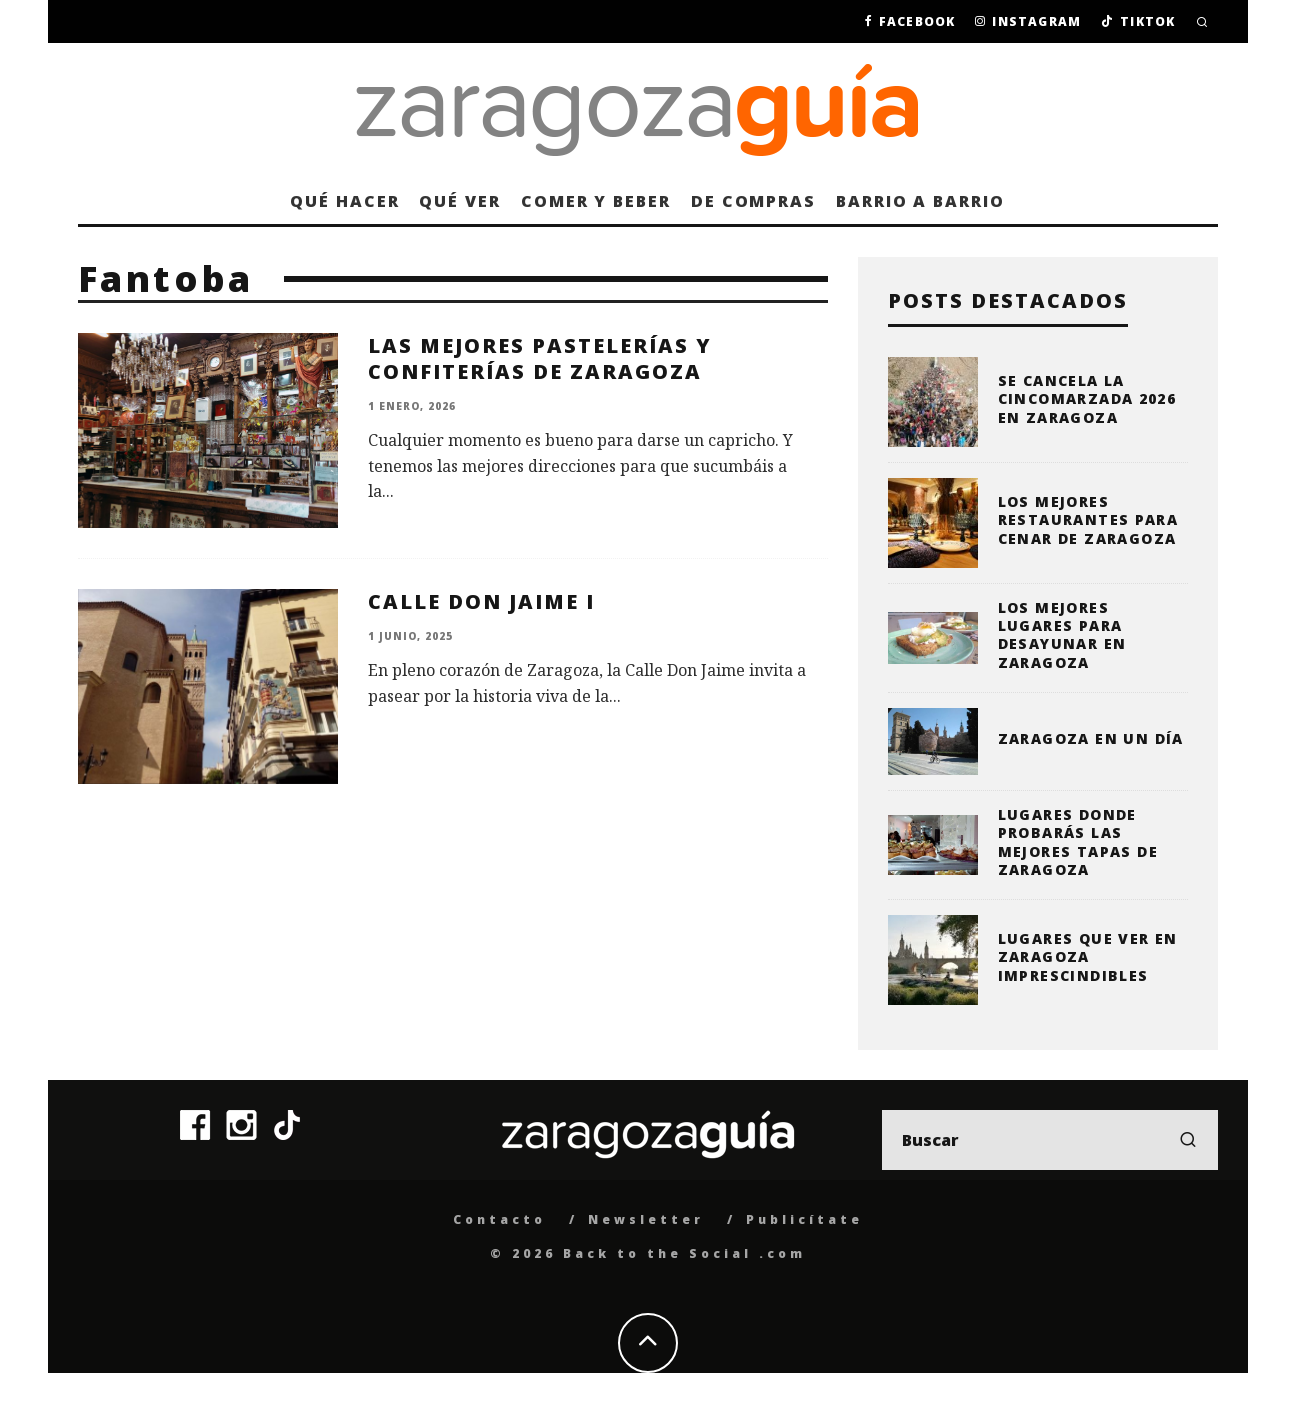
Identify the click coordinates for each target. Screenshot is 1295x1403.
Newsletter (646, 1219)
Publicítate (804, 1219)
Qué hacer (344, 201)
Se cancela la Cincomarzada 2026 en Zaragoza (1087, 398)
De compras (753, 201)
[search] (1188, 1140)
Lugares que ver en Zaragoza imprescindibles (1088, 956)
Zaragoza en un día (1091, 738)
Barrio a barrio (920, 201)
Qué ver (459, 201)
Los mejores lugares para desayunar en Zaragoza (1062, 635)
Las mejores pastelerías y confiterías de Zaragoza (540, 358)
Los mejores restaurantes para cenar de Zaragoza (1088, 519)
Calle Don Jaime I (481, 601)
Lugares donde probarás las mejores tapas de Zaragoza (1078, 842)
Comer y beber (596, 201)
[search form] (1050, 1140)
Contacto (499, 1219)
